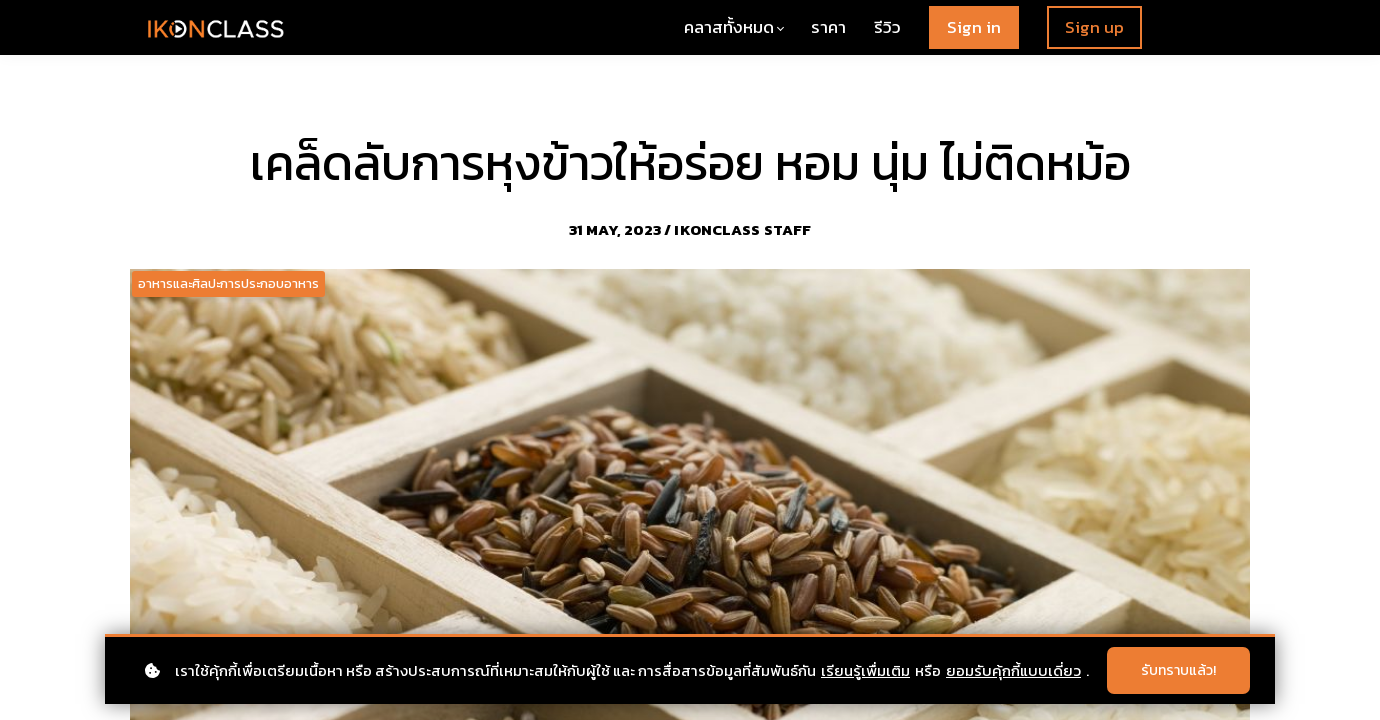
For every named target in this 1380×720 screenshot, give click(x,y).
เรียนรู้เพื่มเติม (865, 670)
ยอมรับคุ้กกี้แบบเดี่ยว (1013, 670)
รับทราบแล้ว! (1178, 670)
